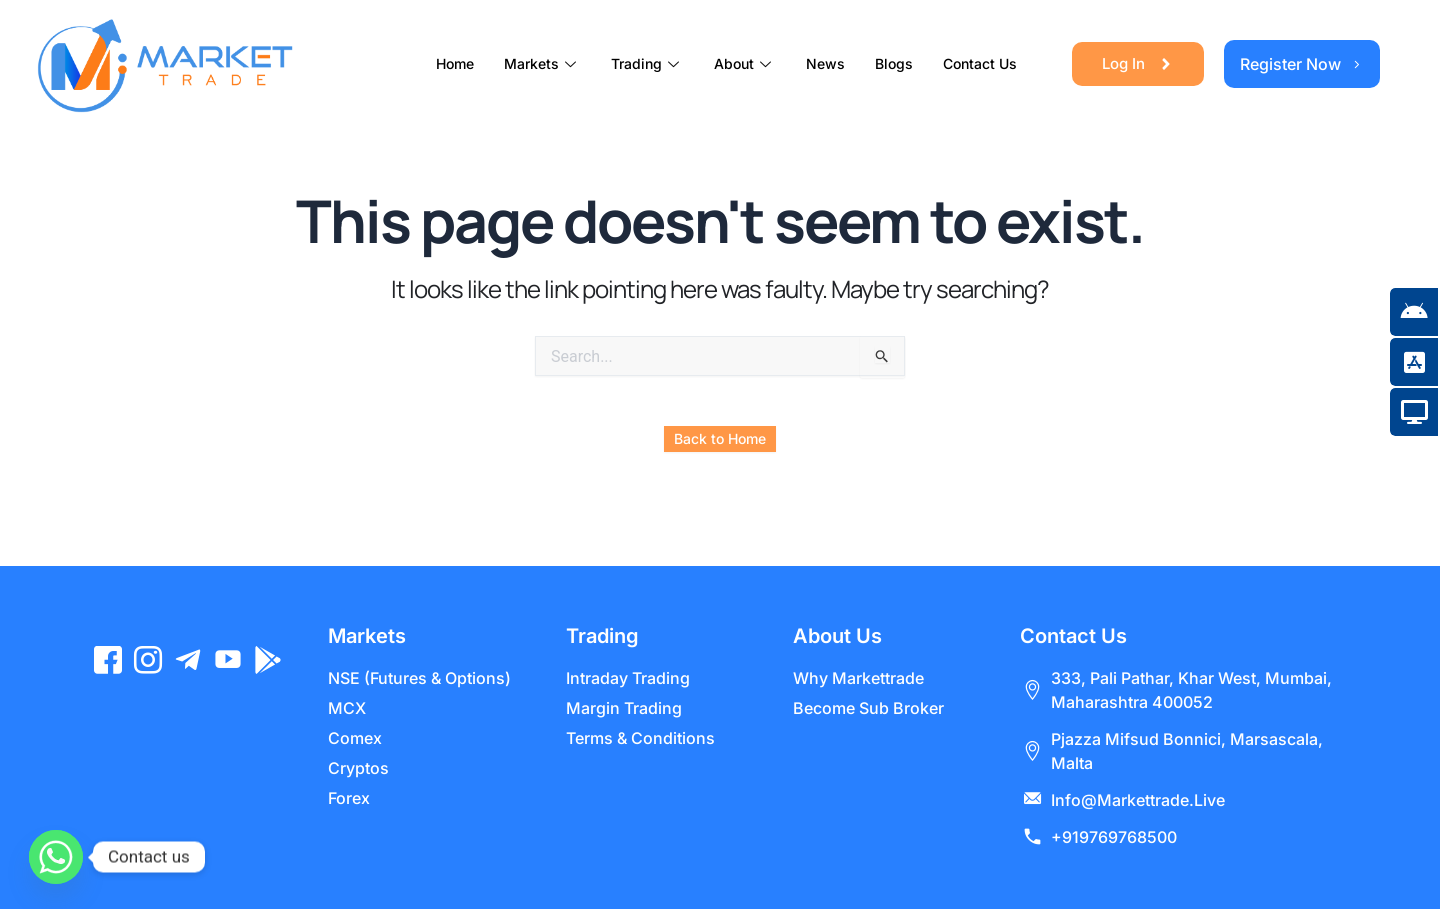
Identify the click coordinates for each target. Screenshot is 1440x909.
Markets (542, 63)
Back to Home (720, 438)
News (825, 63)
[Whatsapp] (56, 857)
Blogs (894, 63)
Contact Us (980, 63)
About (745, 63)
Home (455, 63)
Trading (647, 63)
